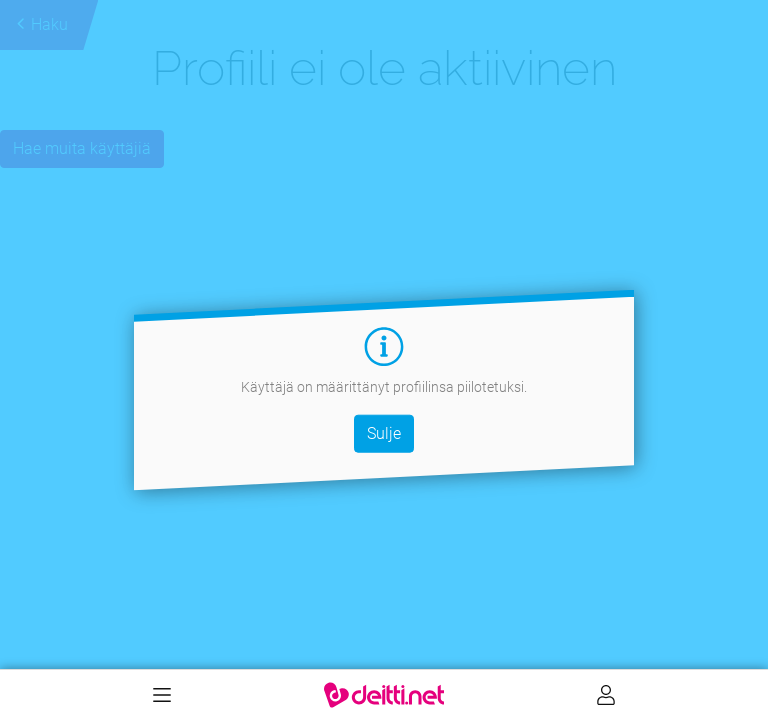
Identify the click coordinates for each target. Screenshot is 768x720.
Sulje (384, 432)
